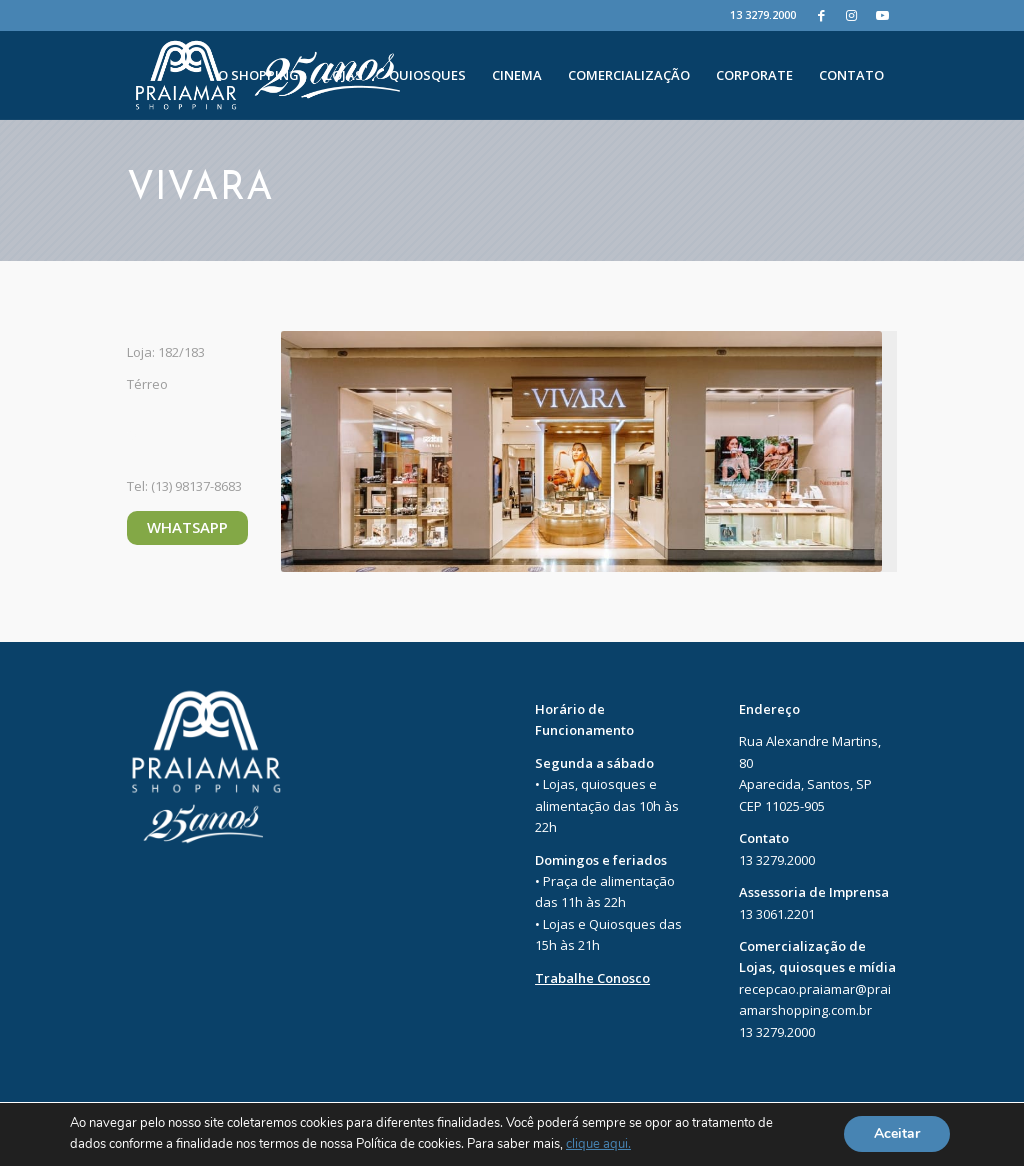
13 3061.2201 (777, 914)
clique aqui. (598, 1145)
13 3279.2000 (763, 14)
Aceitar (897, 1134)
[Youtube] (882, 15)
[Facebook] (821, 15)
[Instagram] (851, 15)
